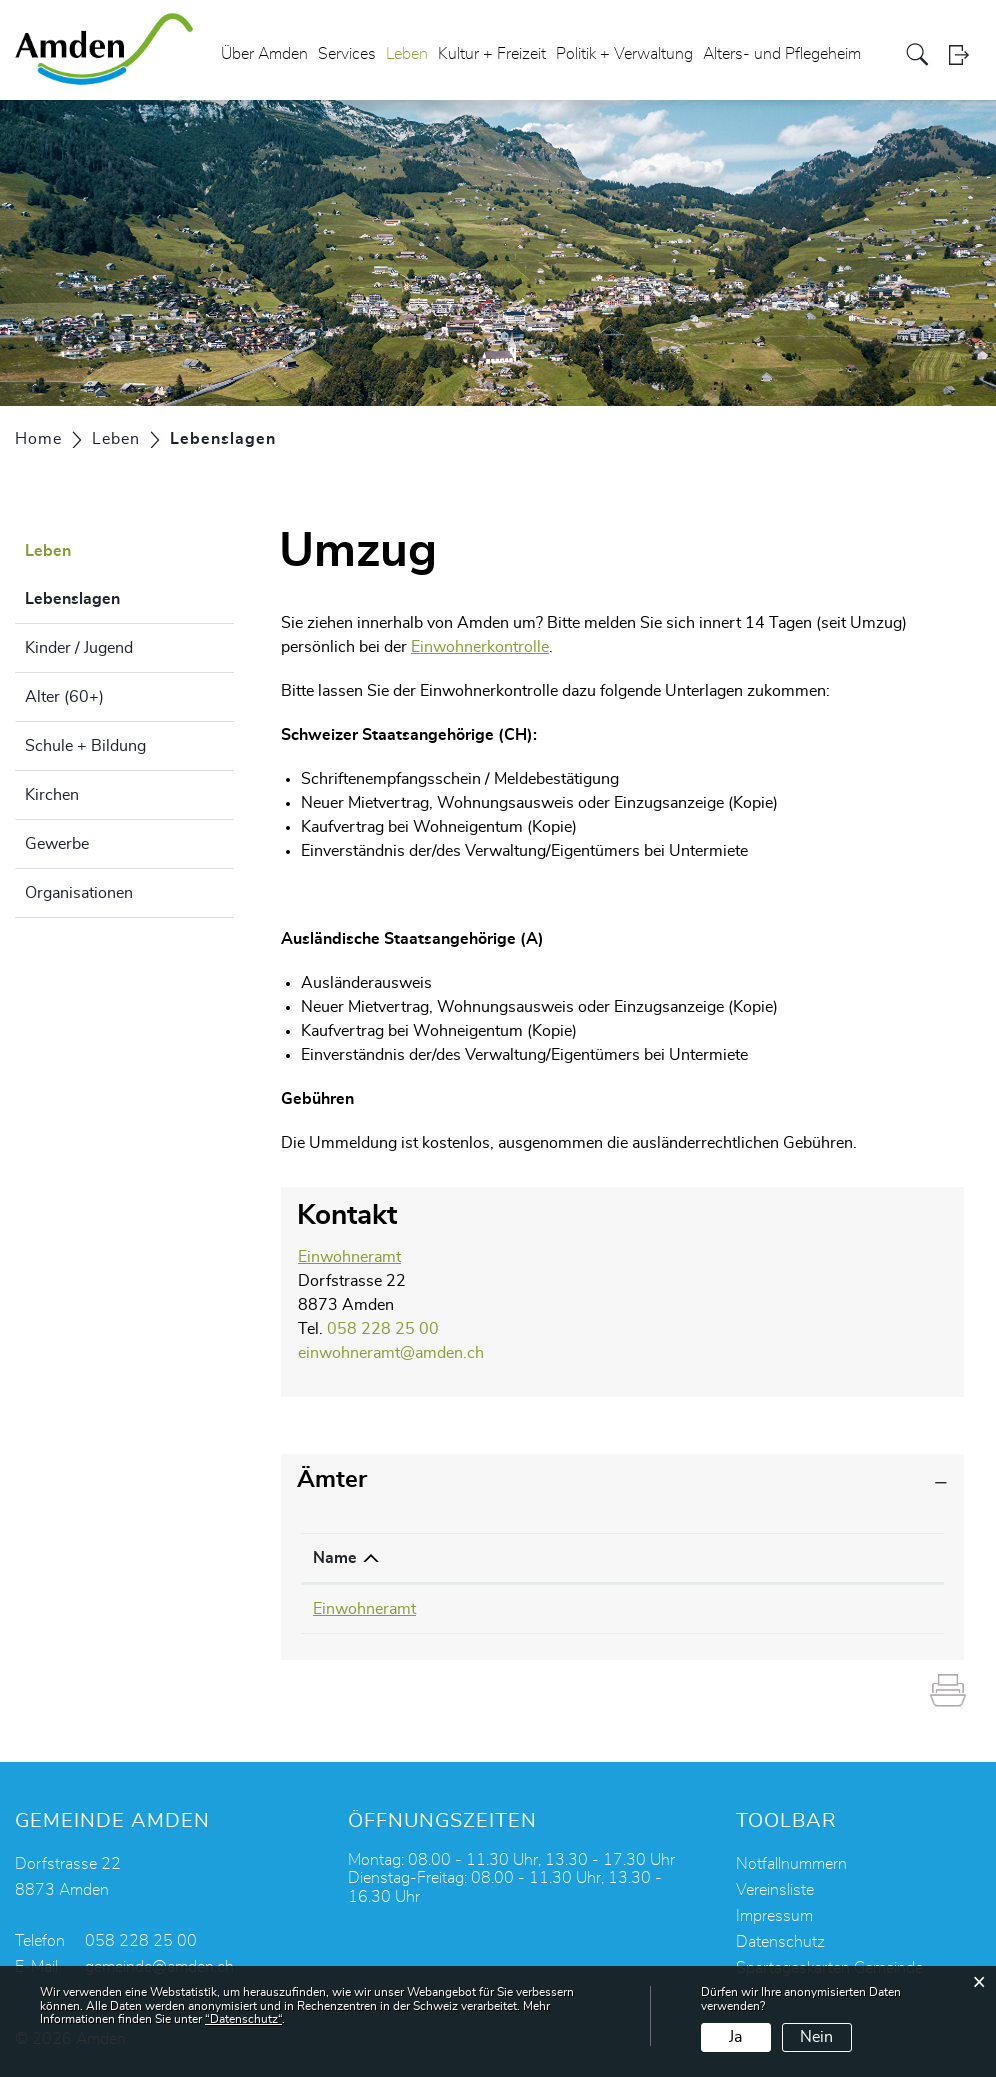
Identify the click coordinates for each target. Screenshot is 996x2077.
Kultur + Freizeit (492, 54)
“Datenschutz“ (243, 2019)
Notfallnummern (791, 1864)
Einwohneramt (349, 1257)
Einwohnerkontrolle (480, 647)
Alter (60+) (64, 697)
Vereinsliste (775, 1890)
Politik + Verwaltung (624, 54)
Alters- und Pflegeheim (782, 54)
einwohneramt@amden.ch (391, 1353)
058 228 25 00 (383, 1329)
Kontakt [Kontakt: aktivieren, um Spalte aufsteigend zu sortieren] (699, 1558)
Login (965, 54)
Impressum (774, 1916)
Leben (407, 54)
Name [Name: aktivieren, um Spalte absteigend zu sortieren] (335, 1558)
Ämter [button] (332, 1480)
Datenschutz (780, 1942)
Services (347, 54)
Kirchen (52, 795)
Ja (735, 2037)
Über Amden (264, 54)
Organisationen (79, 893)
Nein (816, 2037)
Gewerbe (57, 844)
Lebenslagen (122, 596)
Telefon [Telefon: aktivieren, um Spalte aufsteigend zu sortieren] (513, 1558)
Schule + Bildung (85, 746)
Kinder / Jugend (79, 648)
